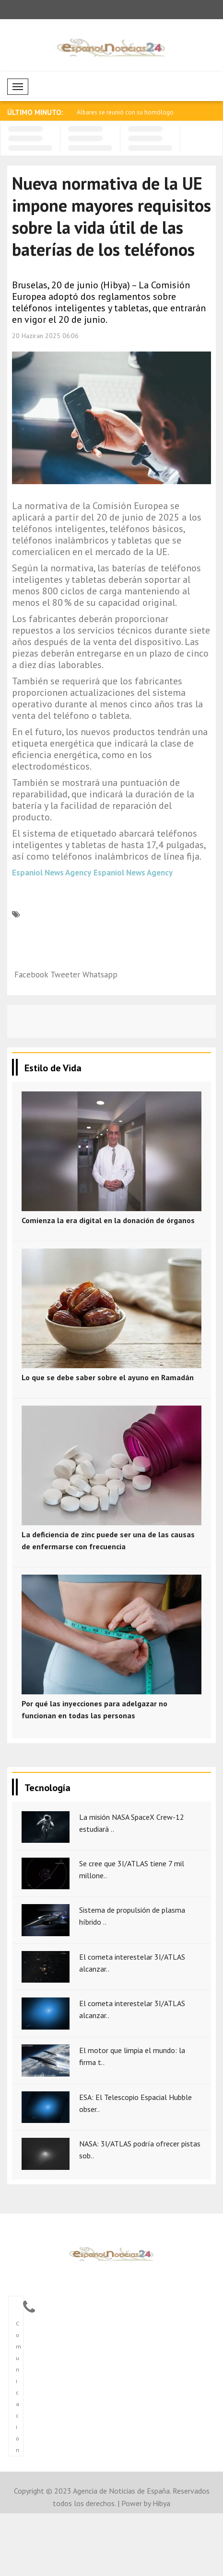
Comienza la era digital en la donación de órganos (108, 1220)
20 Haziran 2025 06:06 (45, 335)
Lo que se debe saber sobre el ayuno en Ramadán (108, 1377)
